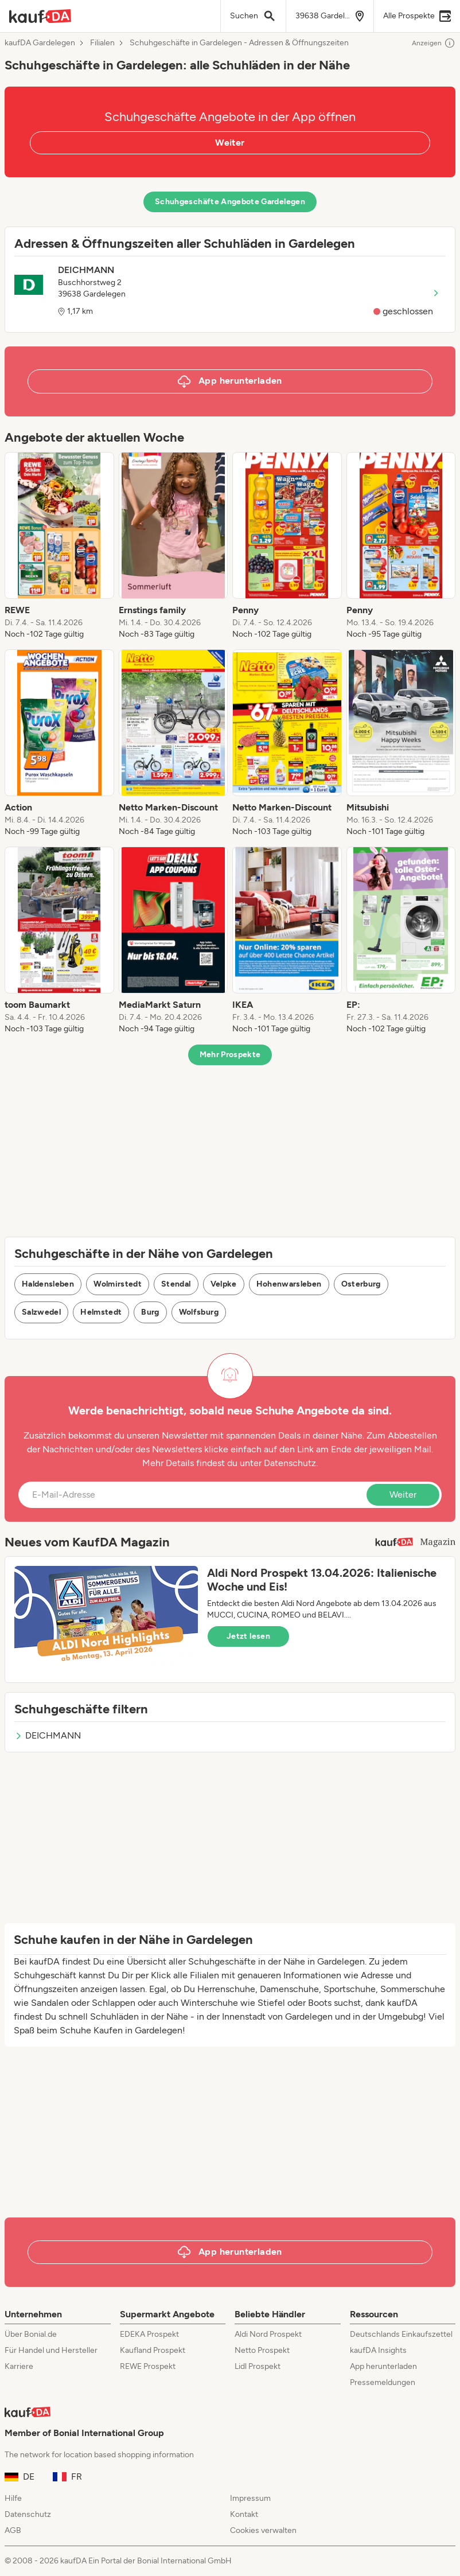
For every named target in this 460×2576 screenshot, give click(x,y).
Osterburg (361, 1284)
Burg (150, 1312)
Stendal (175, 1284)
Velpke (223, 1284)
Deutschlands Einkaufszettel (401, 2334)
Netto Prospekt (262, 2350)
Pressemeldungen (382, 2382)
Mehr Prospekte (230, 1054)
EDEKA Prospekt (149, 2334)
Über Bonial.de (31, 2334)
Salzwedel (41, 1312)
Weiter (229, 142)
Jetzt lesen (248, 1636)
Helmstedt (101, 1312)
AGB (13, 2530)
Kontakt (244, 2514)
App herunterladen (383, 2366)
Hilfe (13, 2498)
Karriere (19, 2366)
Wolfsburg (199, 1312)
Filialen (102, 43)
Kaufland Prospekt (152, 2350)
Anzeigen (433, 43)
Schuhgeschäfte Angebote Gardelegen (230, 201)
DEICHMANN (47, 1735)
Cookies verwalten (263, 2530)
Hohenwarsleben (289, 1284)
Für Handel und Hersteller (51, 2350)
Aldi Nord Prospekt (268, 2334)
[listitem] (59, 546)
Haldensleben (48, 1284)
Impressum (250, 2498)
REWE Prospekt (148, 2366)
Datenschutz (290, 1462)
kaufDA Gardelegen (40, 43)
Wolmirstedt (117, 1284)
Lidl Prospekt (257, 2366)
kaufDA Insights (378, 2350)
